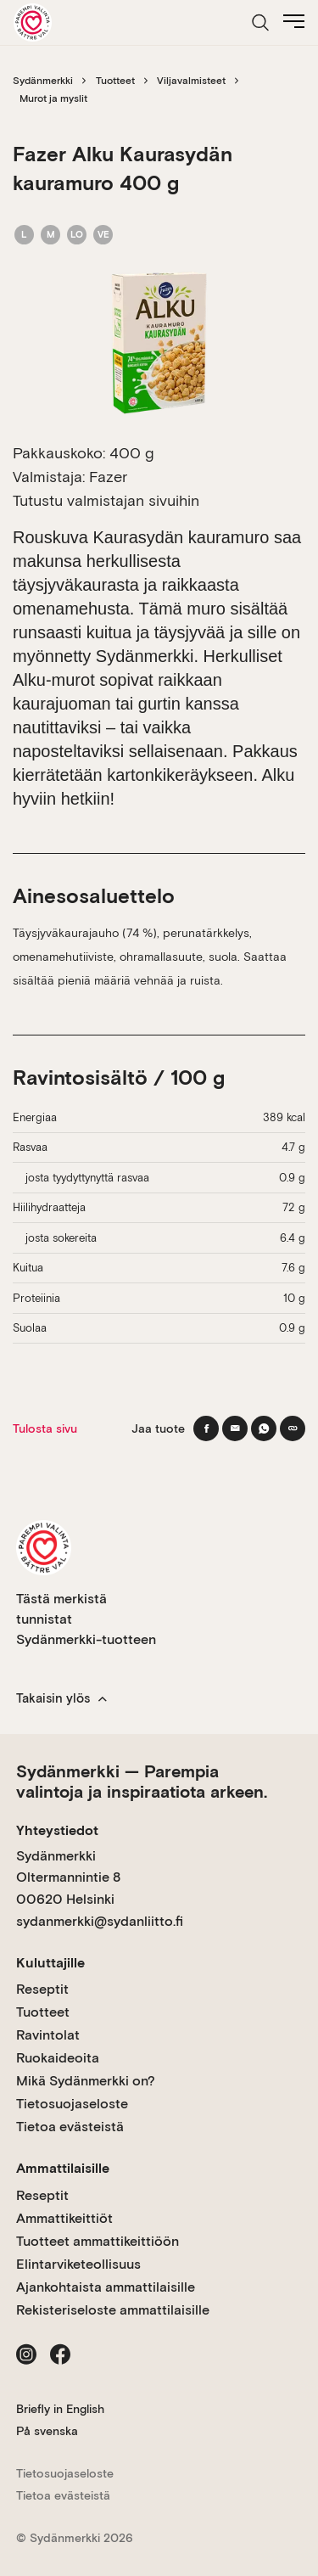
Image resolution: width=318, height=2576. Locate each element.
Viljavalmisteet (191, 81)
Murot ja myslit (53, 98)
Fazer (108, 476)
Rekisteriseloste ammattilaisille (112, 2310)
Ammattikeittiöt (64, 2218)
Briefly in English (60, 2409)
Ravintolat (48, 2035)
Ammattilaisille (62, 2168)
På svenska (47, 2431)
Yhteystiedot (57, 1830)
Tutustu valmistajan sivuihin (106, 500)
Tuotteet (115, 81)
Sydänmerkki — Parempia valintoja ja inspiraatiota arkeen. (141, 1781)
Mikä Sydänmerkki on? (85, 2081)
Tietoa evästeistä (70, 2127)
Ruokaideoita (57, 2058)
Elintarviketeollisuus (78, 2264)
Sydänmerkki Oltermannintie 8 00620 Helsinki (68, 1877)
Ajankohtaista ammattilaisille (105, 2287)
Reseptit (42, 1989)
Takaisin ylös (61, 1698)
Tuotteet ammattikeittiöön (97, 2241)
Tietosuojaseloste (72, 2104)
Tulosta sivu (45, 1428)
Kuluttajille (50, 1963)
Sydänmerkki (43, 81)
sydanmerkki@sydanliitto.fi (99, 1921)
